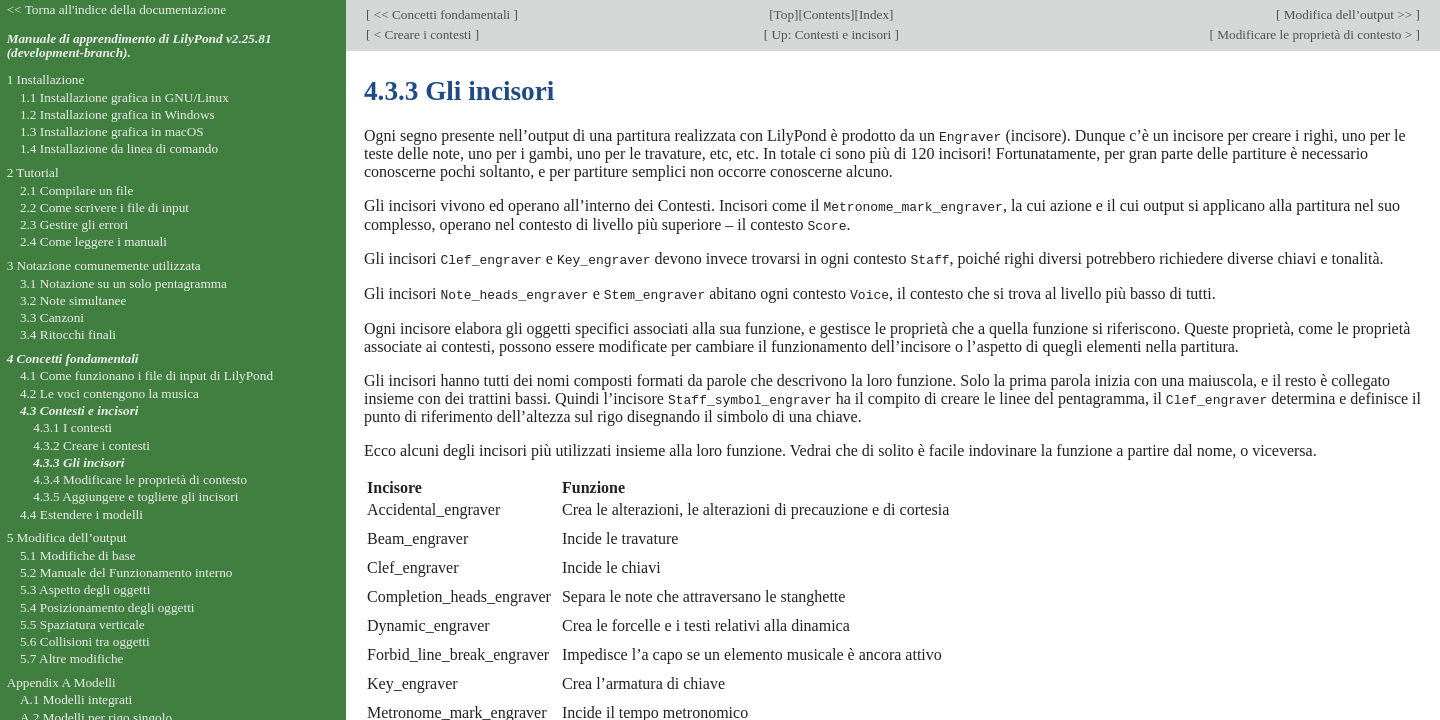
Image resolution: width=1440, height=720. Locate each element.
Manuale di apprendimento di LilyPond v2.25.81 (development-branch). (139, 46)
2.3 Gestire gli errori (74, 224)
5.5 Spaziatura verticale (82, 624)
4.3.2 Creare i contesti (91, 445)
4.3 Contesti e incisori (79, 410)
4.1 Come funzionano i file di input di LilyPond (146, 375)
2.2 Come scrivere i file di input (104, 207)
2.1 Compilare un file (76, 190)
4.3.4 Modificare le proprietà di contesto (140, 479)
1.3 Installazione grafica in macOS (112, 131)
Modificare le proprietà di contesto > (1315, 34)
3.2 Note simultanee (73, 300)
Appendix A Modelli (61, 682)
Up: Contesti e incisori (831, 34)
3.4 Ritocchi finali (68, 334)
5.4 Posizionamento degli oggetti (107, 607)
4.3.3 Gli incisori (78, 462)
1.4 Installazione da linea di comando (119, 148)
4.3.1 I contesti (72, 427)
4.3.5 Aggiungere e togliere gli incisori (135, 496)
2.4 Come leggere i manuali (93, 241)
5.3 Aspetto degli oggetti (85, 589)
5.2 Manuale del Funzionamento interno (126, 572)
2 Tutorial (33, 172)
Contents (826, 14)
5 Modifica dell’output (67, 537)
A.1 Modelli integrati (76, 699)
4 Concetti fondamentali (73, 358)
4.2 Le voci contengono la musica (109, 393)
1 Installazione (46, 79)
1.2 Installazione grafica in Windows (117, 114)
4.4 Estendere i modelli (81, 514)
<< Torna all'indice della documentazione (117, 9)
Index (874, 14)
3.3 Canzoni (52, 317)
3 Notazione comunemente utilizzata (104, 265)
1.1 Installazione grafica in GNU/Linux (124, 97)
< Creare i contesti (422, 34)
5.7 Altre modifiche (72, 658)
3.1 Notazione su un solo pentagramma (123, 283)
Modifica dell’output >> (1348, 14)
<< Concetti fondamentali (441, 14)
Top (784, 14)
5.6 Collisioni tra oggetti (85, 641)
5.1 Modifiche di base (78, 555)
